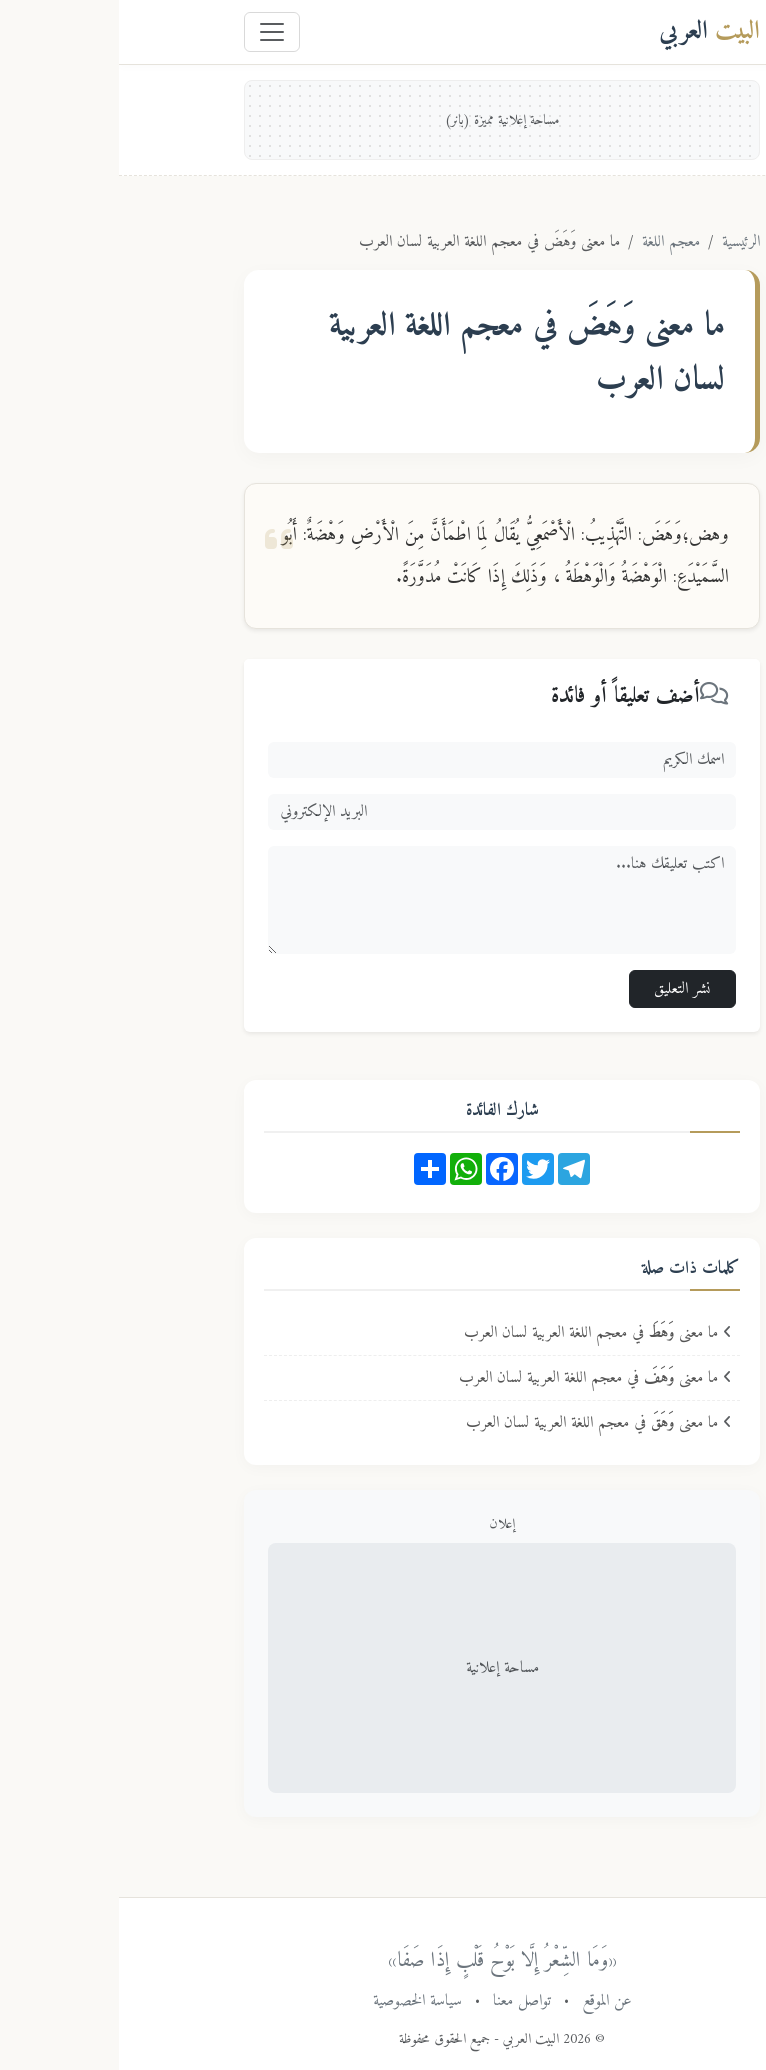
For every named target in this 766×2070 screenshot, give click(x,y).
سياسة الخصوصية (298, 2001)
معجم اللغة (552, 242)
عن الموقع (488, 2001)
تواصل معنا (403, 2001)
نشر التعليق (563, 989)
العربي (590, 31)
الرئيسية (622, 242)
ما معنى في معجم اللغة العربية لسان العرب (479, 1333)
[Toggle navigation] (153, 32)
